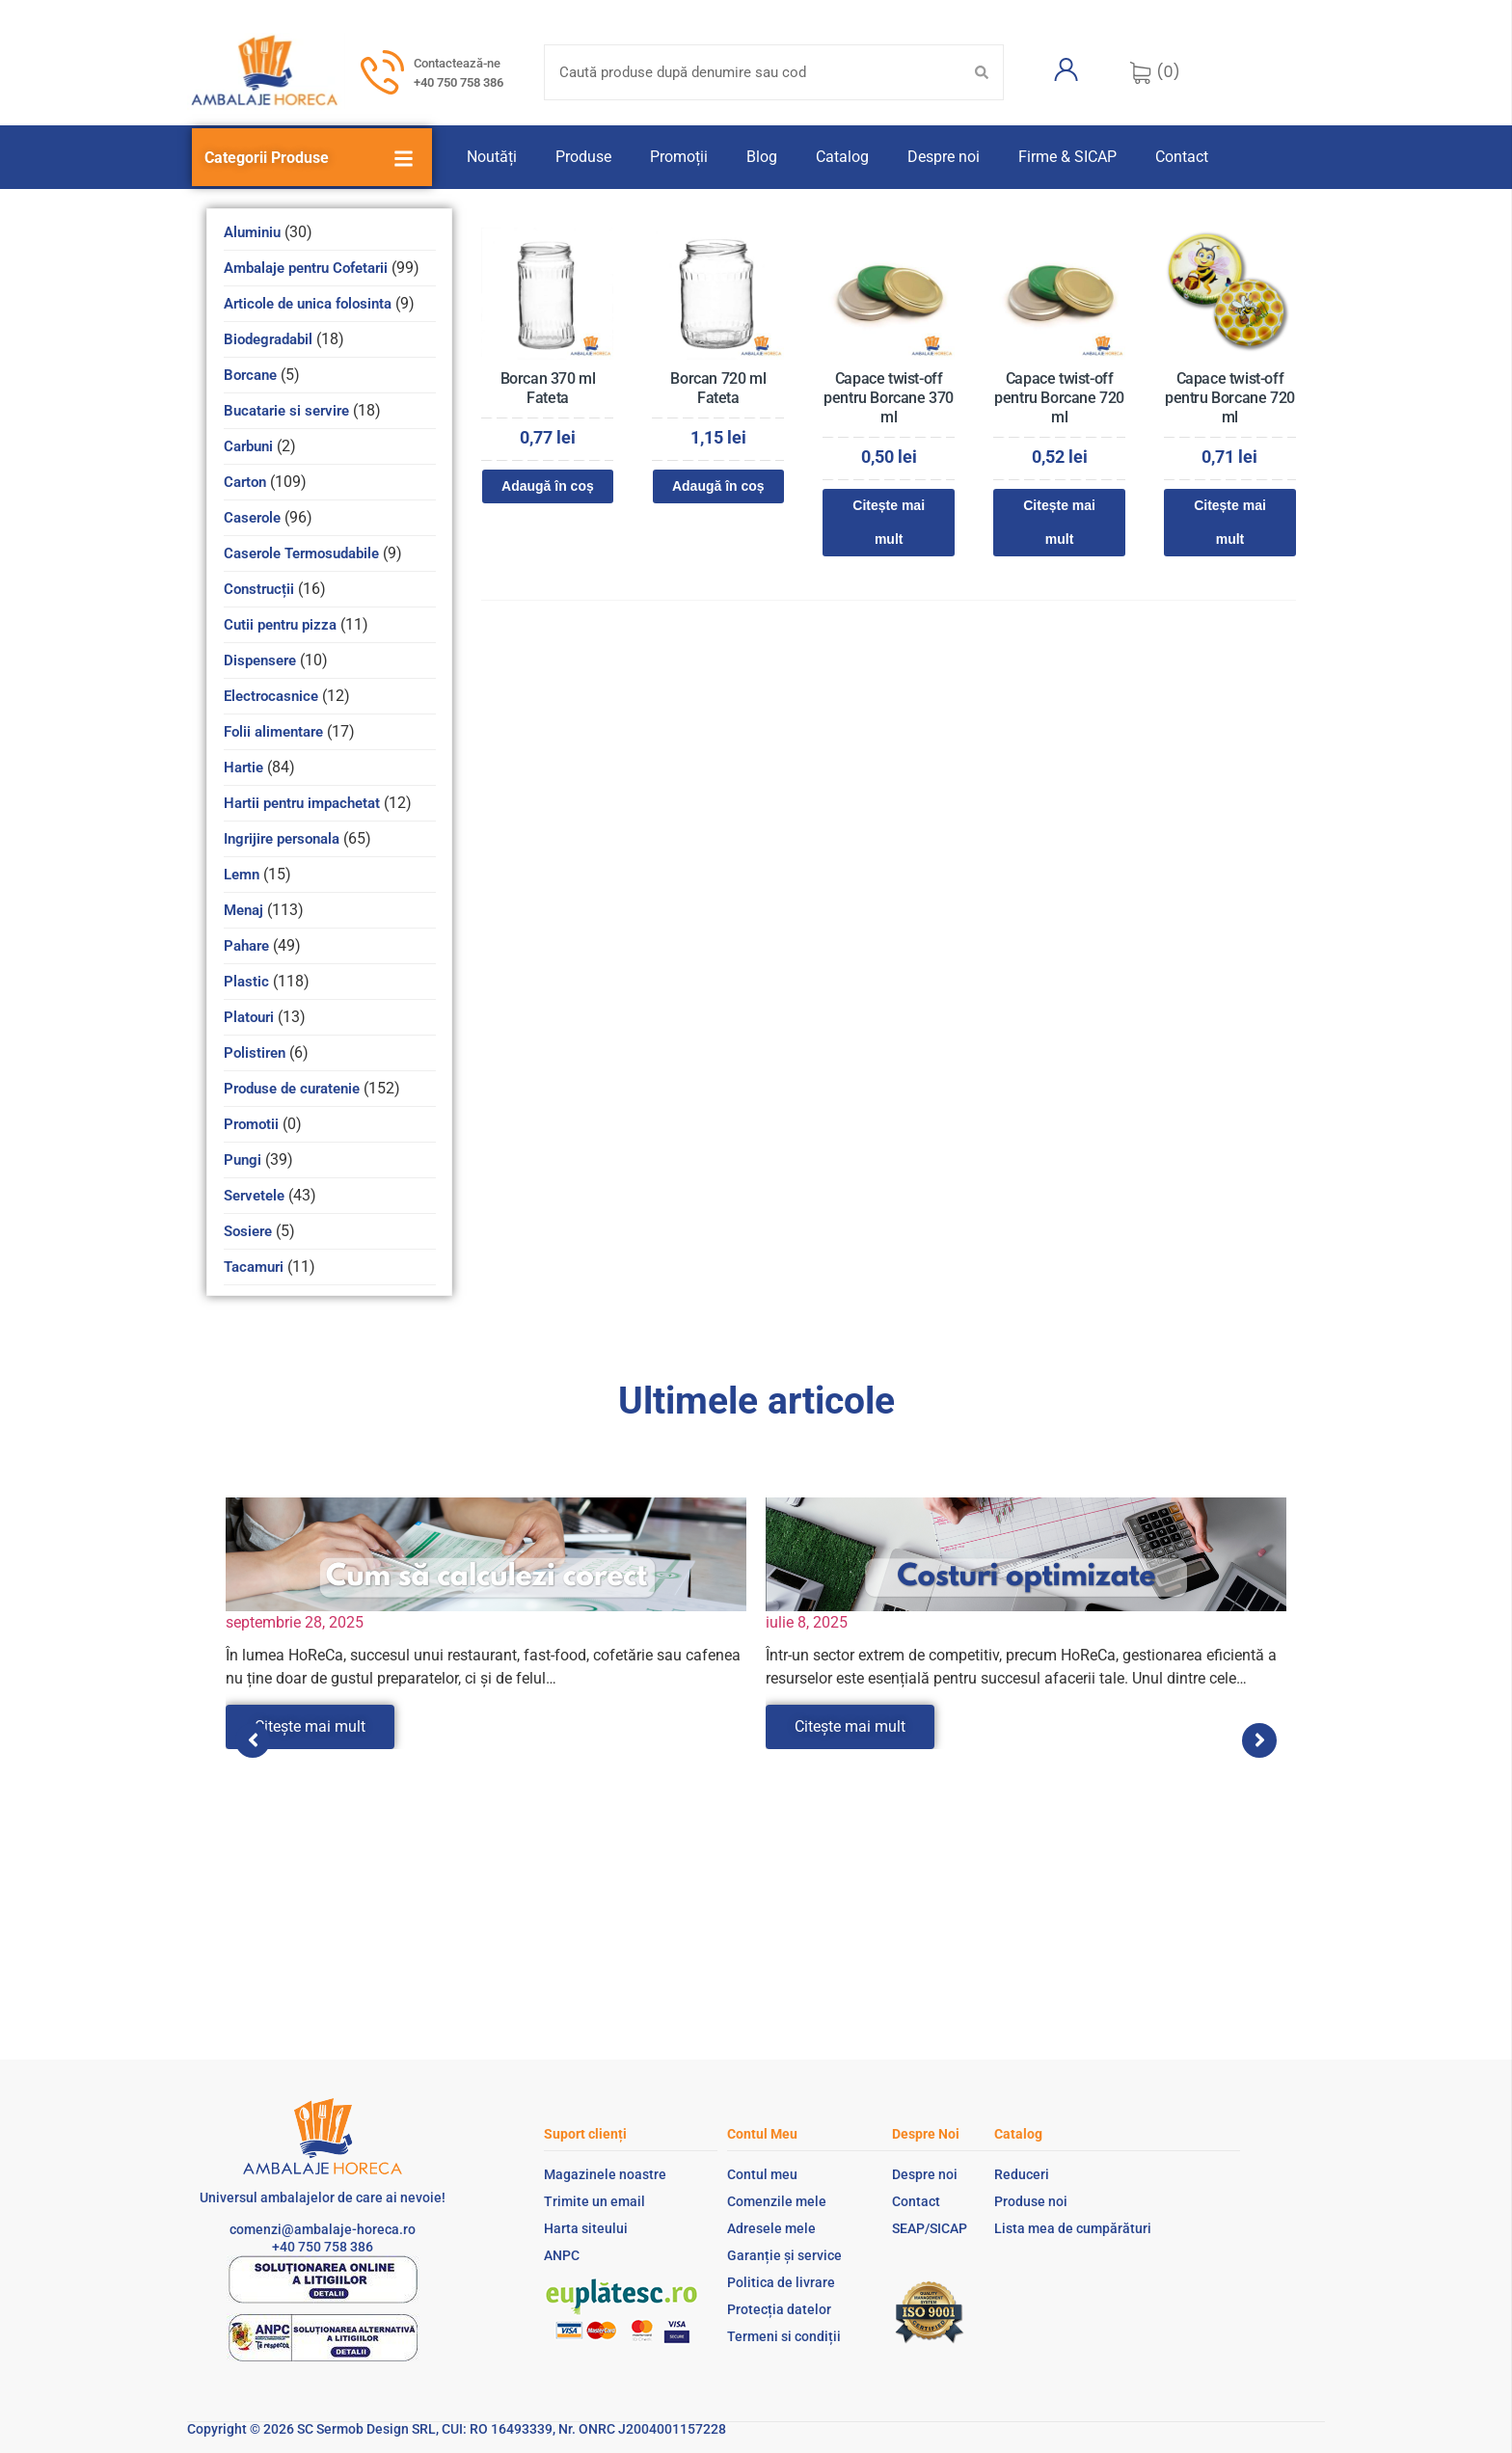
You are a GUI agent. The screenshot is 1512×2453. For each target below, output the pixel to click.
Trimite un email (594, 2201)
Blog (761, 157)
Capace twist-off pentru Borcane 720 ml (1059, 397)
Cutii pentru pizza (280, 624)
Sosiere (248, 1231)
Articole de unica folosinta (308, 303)
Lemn (241, 874)
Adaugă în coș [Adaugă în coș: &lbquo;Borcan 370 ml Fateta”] (547, 486)
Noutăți (492, 157)
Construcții (259, 589)
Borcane (250, 375)
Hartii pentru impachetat (302, 803)
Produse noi (1030, 2201)
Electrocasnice (271, 696)
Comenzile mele (776, 2201)
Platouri (249, 1017)
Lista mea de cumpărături (1072, 2228)
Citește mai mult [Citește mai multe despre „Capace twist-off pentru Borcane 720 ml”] (1059, 522)
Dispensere (260, 660)
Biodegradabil (268, 339)
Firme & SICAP (1067, 157)
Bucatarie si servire (286, 410)
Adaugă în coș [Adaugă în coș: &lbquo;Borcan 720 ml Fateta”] (718, 486)
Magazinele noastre (605, 2174)
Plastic (246, 981)
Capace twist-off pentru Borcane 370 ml (889, 397)
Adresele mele (771, 2228)
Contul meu (762, 2174)
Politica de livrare (781, 2282)
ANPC (562, 2255)
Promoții (679, 157)
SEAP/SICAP (929, 2228)
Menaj (243, 910)
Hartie (243, 767)
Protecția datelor (779, 2309)
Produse (583, 157)
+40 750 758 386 (458, 82)
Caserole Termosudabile (301, 553)
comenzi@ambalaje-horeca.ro (323, 2229)
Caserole (252, 517)
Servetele (254, 1195)
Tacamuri (254, 1267)
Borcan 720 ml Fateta (718, 388)
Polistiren (254, 1053)
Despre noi (943, 157)
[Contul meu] (1066, 69)
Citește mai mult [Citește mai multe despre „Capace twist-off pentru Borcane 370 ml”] (888, 522)
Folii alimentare (273, 732)
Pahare (246, 946)
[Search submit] (981, 72)
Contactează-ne (457, 63)
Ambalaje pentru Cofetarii (306, 268)
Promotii (251, 1124)
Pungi (242, 1160)
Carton (245, 482)
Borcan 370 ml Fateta (548, 388)
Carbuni (248, 446)
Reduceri (1021, 2174)
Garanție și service (784, 2255)
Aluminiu (252, 232)
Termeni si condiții (784, 2336)
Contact (1181, 157)
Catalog (842, 157)
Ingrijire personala (281, 839)
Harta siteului (586, 2228)
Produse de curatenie (292, 1088)
